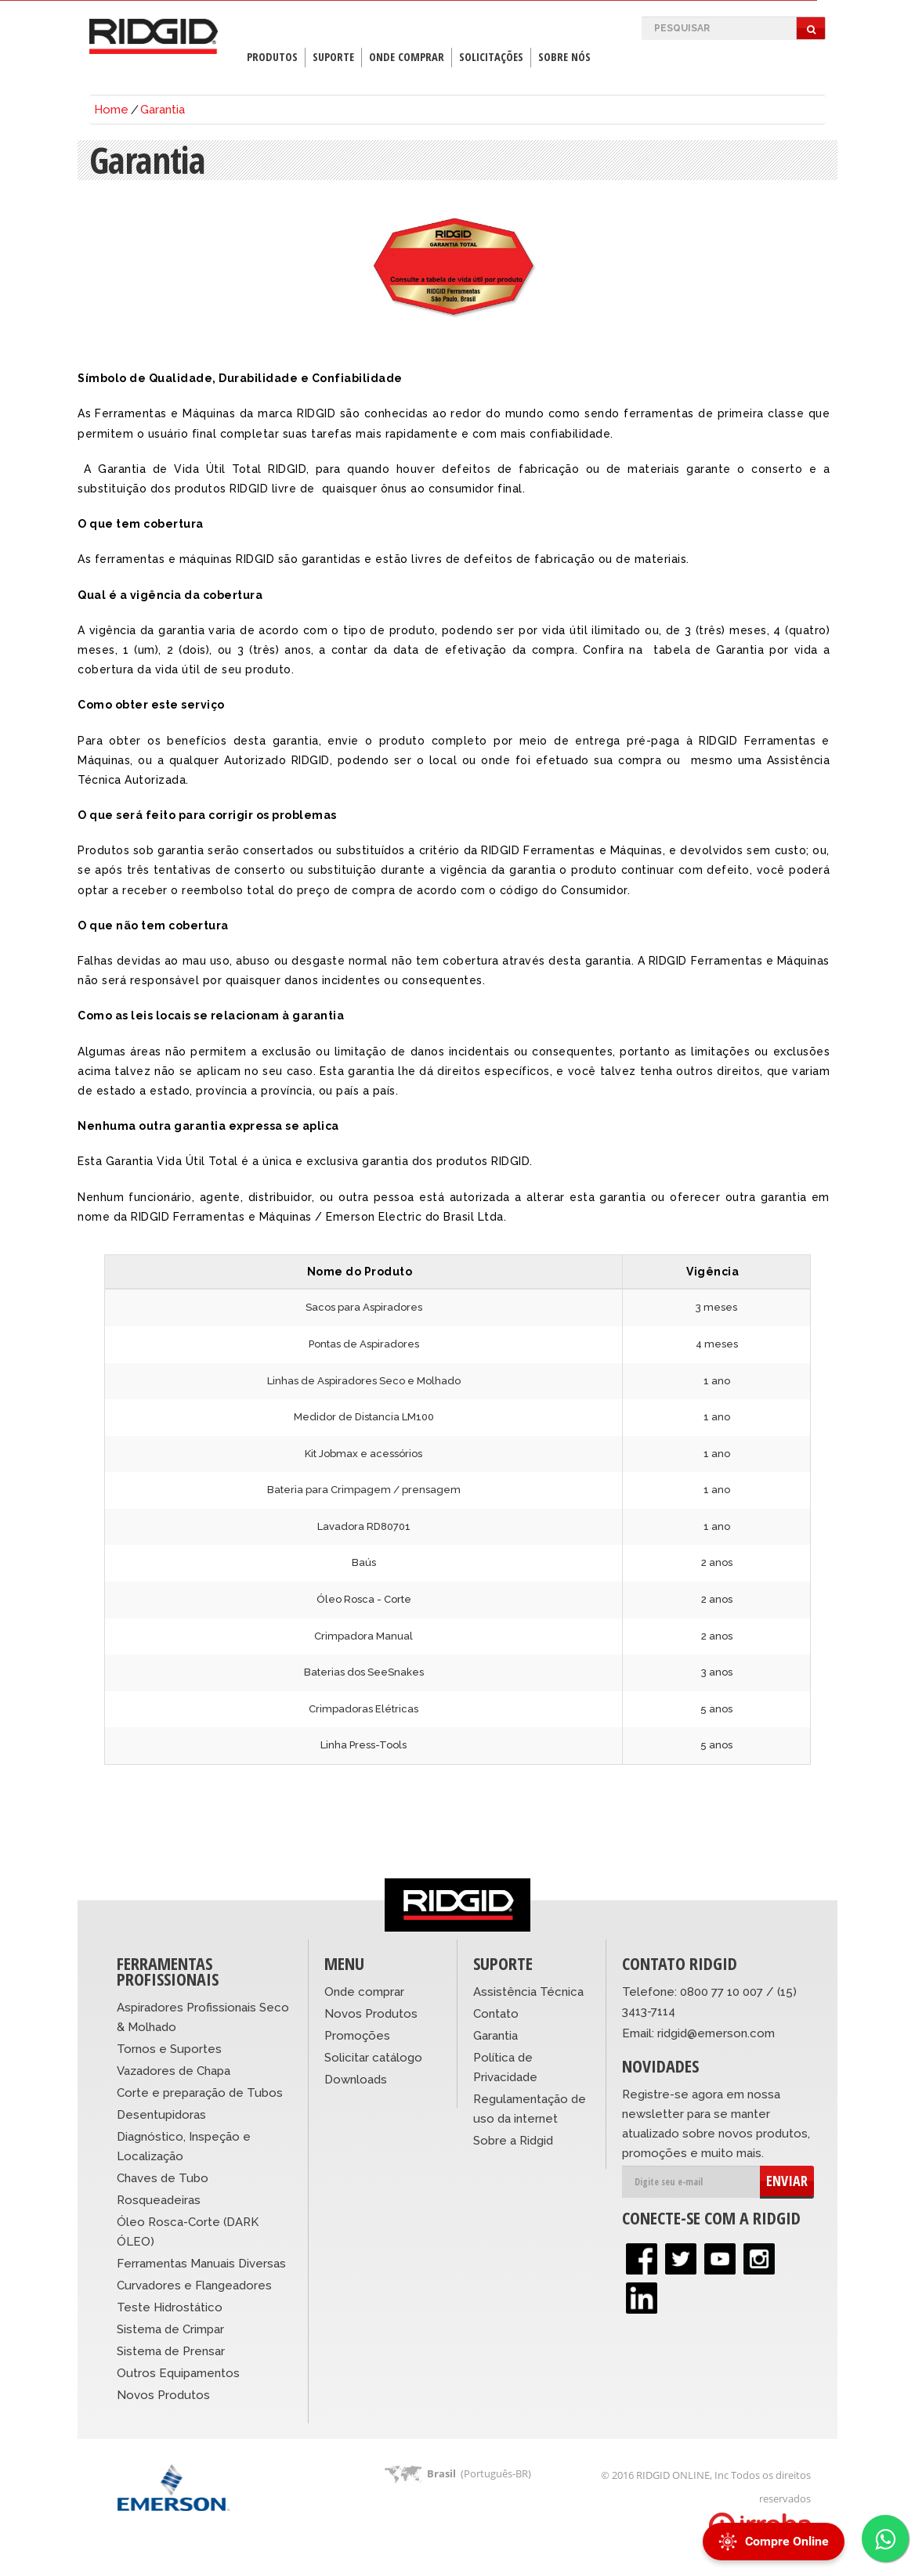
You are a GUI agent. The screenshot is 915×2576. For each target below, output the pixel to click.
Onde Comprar (406, 56)
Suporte (333, 56)
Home (111, 110)
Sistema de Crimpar (170, 2329)
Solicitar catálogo (373, 2058)
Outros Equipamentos (178, 2373)
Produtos (272, 56)
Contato (496, 2014)
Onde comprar (364, 1992)
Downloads (355, 2080)
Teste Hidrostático (169, 2307)
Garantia (162, 110)
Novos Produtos (163, 2395)
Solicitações (491, 56)
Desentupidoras (161, 2115)
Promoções (357, 2036)
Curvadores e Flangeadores (194, 2285)
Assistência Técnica (528, 1992)
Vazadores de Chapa (173, 2071)
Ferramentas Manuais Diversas (201, 2264)
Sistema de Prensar (171, 2351)
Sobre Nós (564, 56)
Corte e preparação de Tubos (200, 2093)
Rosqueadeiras (159, 2200)
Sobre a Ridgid (513, 2141)
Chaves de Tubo (162, 2178)
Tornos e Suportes (169, 2049)
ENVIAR (787, 2180)
